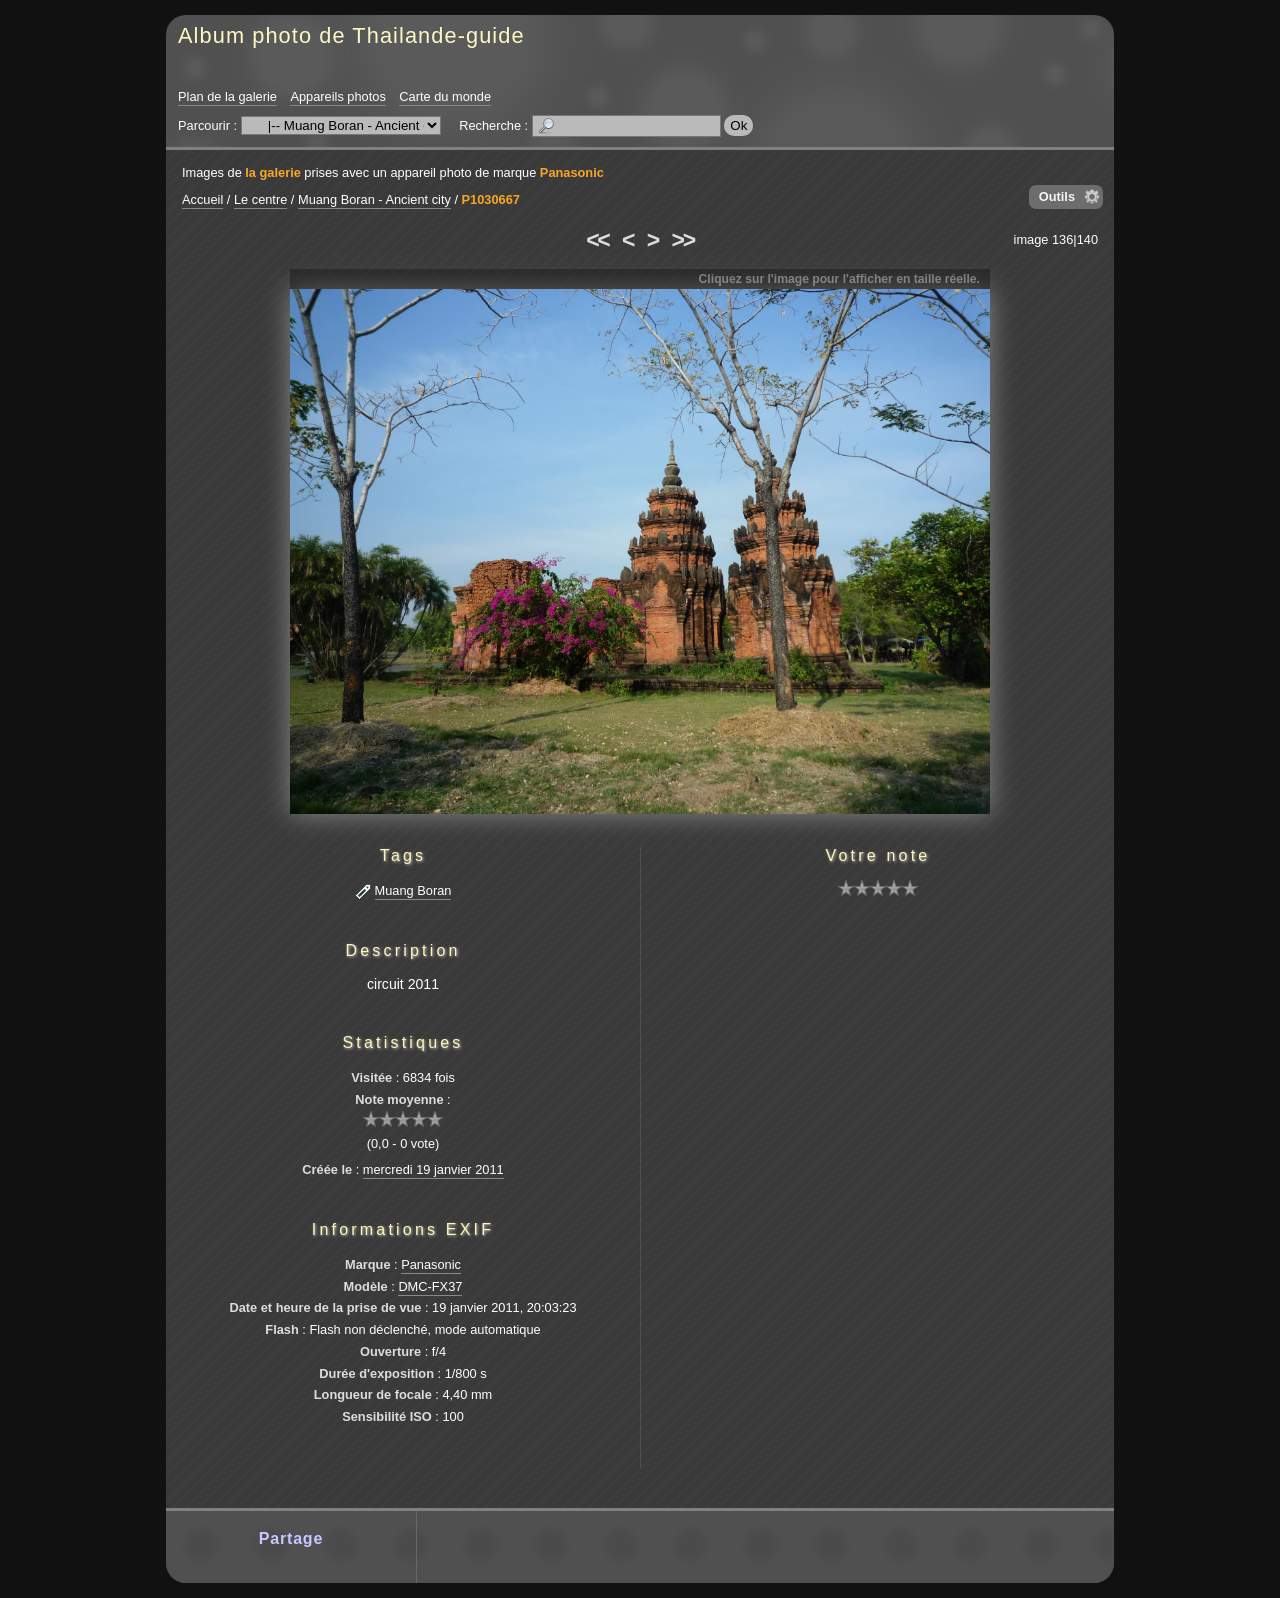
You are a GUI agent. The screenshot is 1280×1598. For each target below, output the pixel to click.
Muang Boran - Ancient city (374, 199)
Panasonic (572, 172)
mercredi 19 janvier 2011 (433, 1169)
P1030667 (491, 199)
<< (597, 240)
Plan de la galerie (227, 96)
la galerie (273, 172)
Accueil (202, 199)
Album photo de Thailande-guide (351, 35)
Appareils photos (337, 96)
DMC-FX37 (430, 1286)
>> (683, 240)
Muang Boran (413, 890)
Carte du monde (445, 96)
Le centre (260, 199)
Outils (1057, 196)
